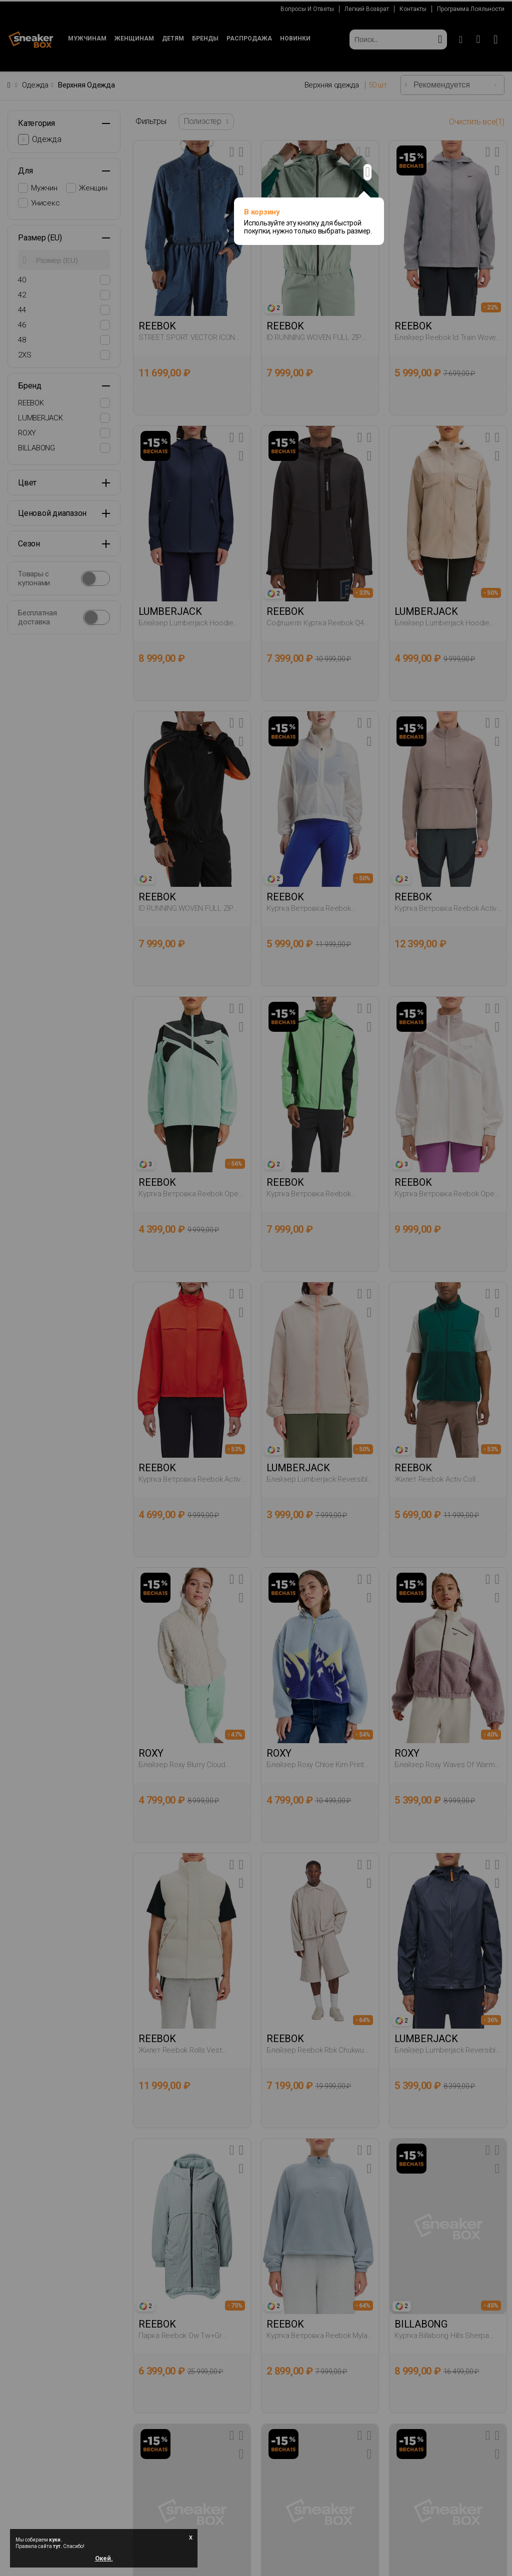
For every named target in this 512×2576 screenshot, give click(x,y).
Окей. (104, 2557)
